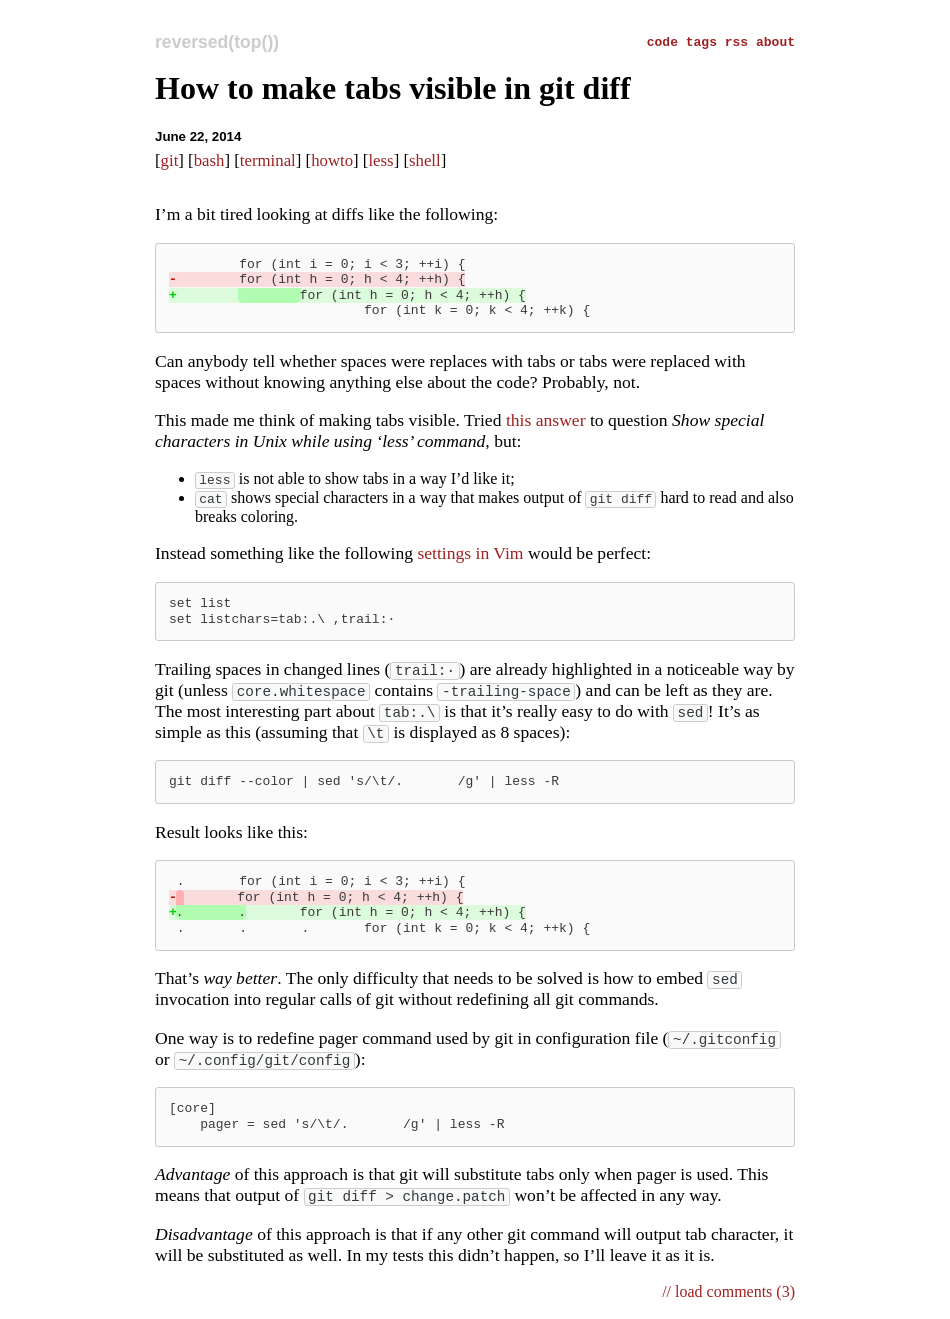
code (666, 41)
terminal (268, 160)
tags (705, 41)
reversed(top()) (217, 42)
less (380, 160)
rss (740, 41)
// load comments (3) (728, 1293)
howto (332, 160)
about (775, 41)
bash (209, 160)
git (170, 160)
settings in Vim (470, 555)
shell (425, 160)
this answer (546, 420)
